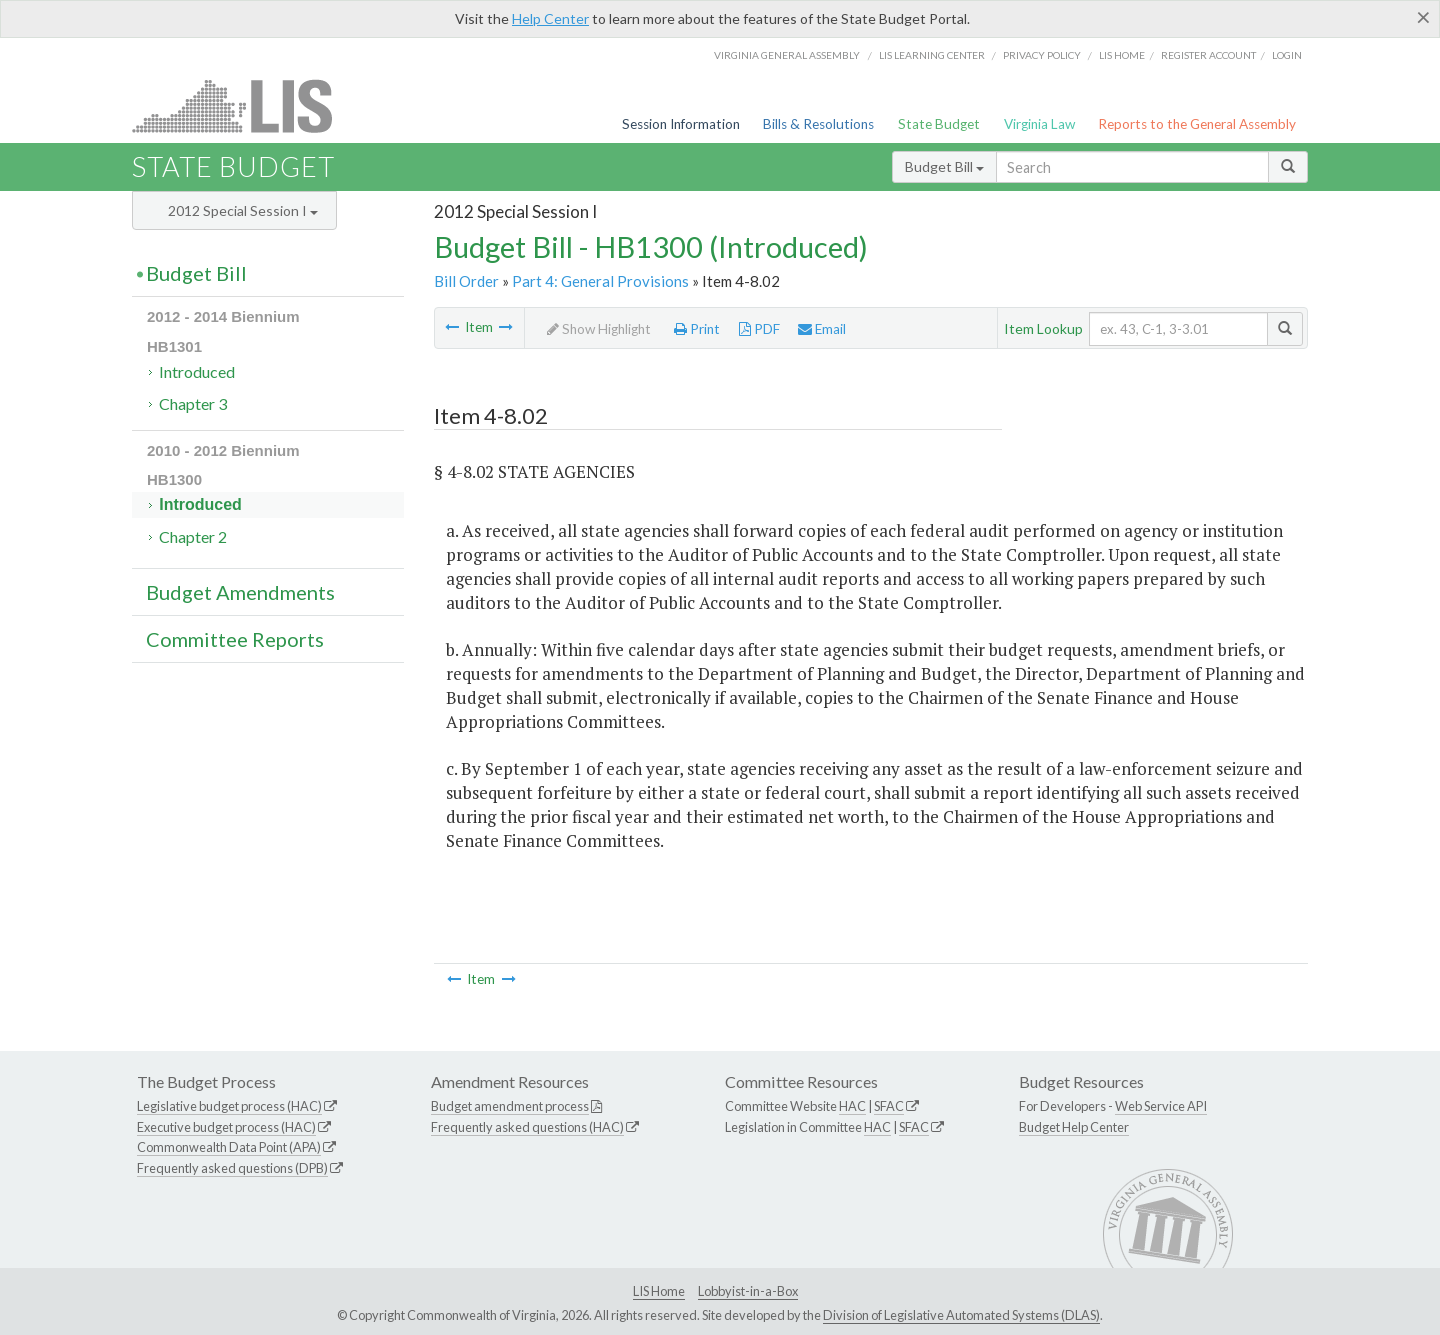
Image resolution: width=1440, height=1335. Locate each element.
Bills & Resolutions (818, 124)
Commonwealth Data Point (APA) (229, 1147)
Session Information (681, 124)
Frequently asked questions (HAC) (527, 1127)
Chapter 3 (193, 403)
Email (822, 329)
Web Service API (1161, 1106)
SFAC (889, 1106)
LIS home (1122, 55)
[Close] (1423, 17)
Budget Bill (944, 166)
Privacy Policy (1042, 55)
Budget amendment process (510, 1106)
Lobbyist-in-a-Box (748, 1291)
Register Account (1208, 55)
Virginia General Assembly (787, 55)
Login (1287, 55)
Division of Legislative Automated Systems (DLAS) (961, 1315)
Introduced (197, 371)
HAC (852, 1106)
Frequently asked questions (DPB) (232, 1168)
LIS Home (659, 1291)
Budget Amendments (240, 592)
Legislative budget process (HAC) (229, 1106)
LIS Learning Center (932, 55)
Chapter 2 (193, 536)
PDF (759, 329)
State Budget (939, 124)
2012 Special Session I (243, 210)
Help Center (550, 18)
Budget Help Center (1074, 1127)
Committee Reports (235, 639)
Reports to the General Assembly (1197, 124)
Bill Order (466, 281)
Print (697, 329)
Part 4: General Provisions (600, 281)
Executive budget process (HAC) (226, 1127)
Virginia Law (1039, 124)
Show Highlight (599, 329)
